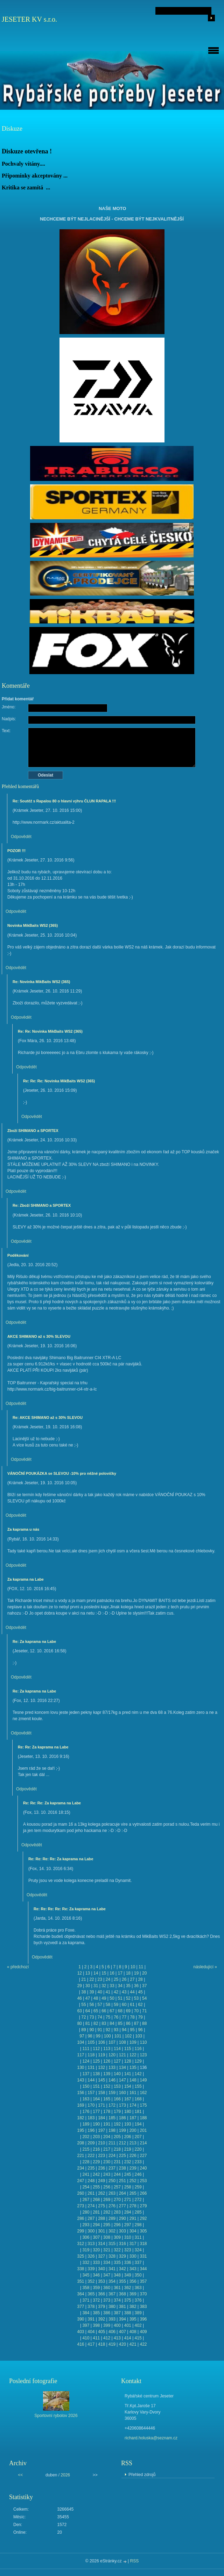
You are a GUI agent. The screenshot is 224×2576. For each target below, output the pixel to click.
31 (95, 1985)
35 (128, 1985)
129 (138, 2061)
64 (87, 2010)
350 (138, 2275)
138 (96, 2073)
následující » (205, 1966)
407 (122, 2331)
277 (122, 2205)
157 (91, 2092)
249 (101, 2180)
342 (122, 2268)
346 (96, 2275)
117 (80, 2054)
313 (91, 2243)
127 (117, 2061)
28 (140, 1979)
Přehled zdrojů (141, 2474)
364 (80, 2294)
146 (111, 2080)
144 (91, 2080)
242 (96, 2174)
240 (143, 2168)
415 (138, 2338)
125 (96, 2061)
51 (120, 1998)
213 (133, 2143)
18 (128, 1973)
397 (85, 2325)
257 (117, 2187)
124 (85, 2061)
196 (91, 2130)
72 (83, 2017)
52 (128, 1998)
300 (91, 2231)
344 (143, 2268)
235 (91, 2168)
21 (83, 1979)
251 (122, 2180)
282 (106, 2212)
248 (91, 2180)
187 (133, 2117)
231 (117, 2161)
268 (96, 2199)
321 (106, 2249)
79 (140, 2017)
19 (136, 1973)
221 (80, 2155)
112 (96, 2048)
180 (127, 2111)
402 (138, 2325)
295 (106, 2224)
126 (106, 2061)
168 (138, 2099)
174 (133, 2105)
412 (106, 2338)
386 (106, 2312)
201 (143, 2130)
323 (127, 2249)
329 (122, 2256)
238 (122, 2168)
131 (91, 2067)
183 (91, 2117)
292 (143, 2218)
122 (133, 2054)
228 (85, 2161)
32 (104, 1985)
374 (117, 2300)
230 (106, 2161)
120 (111, 2054)
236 (101, 2168)
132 (101, 2067)
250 (111, 2180)
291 (133, 2218)
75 (108, 2017)
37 (144, 1985)
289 (111, 2218)
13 (87, 1973)
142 (138, 2073)
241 (85, 2174)
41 (108, 1992)
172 (111, 2105)
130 (80, 2067)
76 (116, 2017)
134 (122, 2067)
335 (117, 2262)
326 (91, 2256)
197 (101, 2130)
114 (117, 2048)
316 (122, 2243)
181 (138, 2111)
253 (143, 2180)
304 (133, 2231)
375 (127, 2300)
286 (80, 2218)
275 (101, 2205)
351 (80, 2281)
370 (143, 2294)
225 (122, 2155)
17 (120, 1973)
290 (122, 2218)
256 (106, 2187)
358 (85, 2287)
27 (132, 1979)
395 (133, 2319)
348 (117, 2275)
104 (80, 2042)
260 (80, 2193)
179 (117, 2111)
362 (127, 2287)
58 (108, 2004)
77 (124, 2017)
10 (133, 1966)
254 (85, 2187)
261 (91, 2193)
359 (96, 2287)
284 (127, 2212)
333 (96, 2262)
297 (127, 2224)
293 (85, 2224)
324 (138, 2249)
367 (111, 2294)
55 (83, 2004)
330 (133, 2256)
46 (79, 1998)
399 (106, 2325)
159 (111, 2092)
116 (138, 2048)
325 (80, 2256)
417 (91, 2344)
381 (122, 2306)
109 (133, 2042)
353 (101, 2281)
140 (117, 2073)
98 (90, 2036)
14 (95, 1973)
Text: (6, 730)
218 (117, 2149)
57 (100, 2004)
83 (104, 2023)
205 (117, 2136)
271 (127, 2199)
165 (106, 2099)
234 (80, 2168)
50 (112, 1998)
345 (85, 2275)
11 (141, 1966)
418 (101, 2344)
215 (85, 2149)
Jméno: (8, 707)
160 (122, 2092)
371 (85, 2300)
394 (122, 2319)
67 (112, 2010)
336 (127, 2262)
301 (101, 2231)
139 (106, 2073)
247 (80, 2180)
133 (111, 2067)
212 (122, 2143)
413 (117, 2338)
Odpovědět (21, 836)
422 (143, 2344)
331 (143, 2256)
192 (117, 2124)
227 (143, 2155)
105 (91, 2042)
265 (133, 2193)
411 (96, 2338)
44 (132, 1992)
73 (91, 2017)
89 (83, 2029)
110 (143, 2042)
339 (91, 2268)
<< (20, 2475)
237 (111, 2168)
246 (138, 2174)
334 (106, 2262)
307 (96, 2237)
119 (101, 2054)
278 (133, 2205)
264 (122, 2193)
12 (79, 1973)
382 (133, 2306)
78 (132, 2017)
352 (91, 2281)
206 (127, 2136)
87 (136, 2023)
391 (91, 2319)
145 (101, 2080)
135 (133, 2067)
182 (80, 2117)
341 (111, 2268)
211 (111, 2143)
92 (108, 2029)
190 (96, 2124)
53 (136, 1998)
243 (106, 2174)
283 (117, 2212)
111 (85, 2048)
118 (91, 2054)
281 (96, 2212)
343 (133, 2268)
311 (138, 2237)
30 (87, 1985)
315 (111, 2243)
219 (127, 2149)
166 (117, 2099)
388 (127, 2312)
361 (117, 2287)
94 (124, 2029)
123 (143, 2054)
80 (79, 2023)
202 (85, 2136)
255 (96, 2187)
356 (133, 2281)
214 (143, 2143)
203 (96, 2136)
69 (128, 2010)
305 (143, 2231)
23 (100, 1979)
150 (85, 2086)
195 (80, 2130)
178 (106, 2111)
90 (91, 2029)
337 (138, 2262)
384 (85, 2312)
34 (120, 1985)
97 (81, 2036)
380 (111, 2306)
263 (111, 2193)
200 (133, 2130)
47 (87, 1998)
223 (101, 2155)
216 (96, 2149)
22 (91, 1979)
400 (117, 2325)
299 (80, 2231)
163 (85, 2099)
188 (143, 2117)
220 (138, 2149)
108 (122, 2042)
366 (101, 2294)
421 (133, 2344)
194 (138, 2124)
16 (112, 1973)
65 (95, 2010)
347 (106, 2275)
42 (116, 1992)
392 (101, 2319)
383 (143, 2306)
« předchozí (18, 1966)
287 (91, 2218)
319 (85, 2249)
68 (120, 2010)
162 (143, 2092)
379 (101, 2306)
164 (96, 2099)
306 (85, 2237)
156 (80, 2092)
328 (111, 2256)
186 (122, 2117)
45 (140, 1992)
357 (143, 2281)
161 (133, 2092)
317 (133, 2243)
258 (127, 2187)
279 (143, 2205)
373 (106, 2300)
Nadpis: (9, 718)
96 (140, 2029)
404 (91, 2331)
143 (80, 2080)
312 (80, 2243)
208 (80, 2143)
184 (101, 2117)
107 (111, 2042)
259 (138, 2187)
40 (100, 1992)
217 (106, 2149)
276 (111, 2205)
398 (96, 2325)
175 (143, 2105)
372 (96, 2300)
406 (111, 2331)
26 (124, 1979)
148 (133, 2080)
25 (116, 1979)
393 (111, 2319)
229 (96, 2161)
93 (116, 2029)
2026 (65, 2475)
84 (112, 2023)
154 (127, 2086)
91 (100, 2029)
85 (120, 2023)
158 (101, 2092)
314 (101, 2243)
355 (122, 2281)
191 (106, 2124)
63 (79, 2010)
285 (138, 2212)
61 (132, 2004)
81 (87, 2023)
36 (136, 1985)
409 (143, 2331)
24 (108, 1979)
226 (133, 2155)
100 (107, 2036)
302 (111, 2231)
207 (138, 2136)
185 (111, 2117)
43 (124, 1992)
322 (117, 2249)
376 (138, 2300)
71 (144, 2010)
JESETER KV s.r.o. (29, 19)
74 (100, 2017)
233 (138, 2161)
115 (127, 2048)
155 (138, 2086)
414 (127, 2338)
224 (111, 2155)
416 (80, 2344)
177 (96, 2111)
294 (96, 2224)
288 (101, 2218)
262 (101, 2193)
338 (80, 2268)
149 (143, 2080)
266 (143, 2193)
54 (144, 1998)
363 (138, 2287)
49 (104, 1998)
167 (127, 2099)
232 (127, 2161)
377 (80, 2306)
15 (104, 1973)
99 (98, 2036)
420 (122, 2344)
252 (133, 2180)
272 (138, 2199)
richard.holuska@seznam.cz (151, 2438)
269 (106, 2199)
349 (127, 2275)
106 (101, 2042)
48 (95, 1998)
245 (127, 2174)
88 (144, 2023)
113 (106, 2048)
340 (101, 2268)
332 (85, 2262)
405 (101, 2331)
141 (127, 2073)
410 (85, 2338)
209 (91, 2143)
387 (117, 2312)
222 (91, 2155)
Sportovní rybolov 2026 (55, 2415)
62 (140, 2004)
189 (85, 2124)
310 (127, 2237)
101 (117, 2036)
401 (127, 2325)
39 (91, 1992)
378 (91, 2306)
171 (101, 2105)
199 (122, 2130)
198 (111, 2130)
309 (117, 2237)
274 (91, 2205)
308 (106, 2237)
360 (106, 2287)
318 (143, 2243)
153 (117, 2086)
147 (122, 2080)
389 (138, 2312)
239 (133, 2168)
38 (83, 1992)
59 (116, 2004)
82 (95, 2023)
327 (101, 2256)
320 (96, 2249)
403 (80, 2331)
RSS (134, 2561)
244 (117, 2174)
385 (96, 2312)
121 (122, 2054)
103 (138, 2036)
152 (106, 2086)
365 (91, 2294)
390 (80, 2319)
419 (111, 2344)
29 (79, 1985)
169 (80, 2105)
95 (132, 2029)
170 (91, 2105)
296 (117, 2224)
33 (112, 1985)
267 (85, 2199)
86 (128, 2023)
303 (122, 2231)
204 (106, 2136)
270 (117, 2199)
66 (104, 2010)
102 (128, 2036)
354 (111, 2281)
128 (127, 2061)
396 (143, 2319)
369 (133, 2294)
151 (96, 2086)
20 (144, 1973)
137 (85, 2073)
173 (122, 2105)
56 (91, 2004)
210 (101, 2143)
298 (138, 2224)
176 (85, 2111)
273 (80, 2205)
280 (85, 2212)
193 (127, 2124)
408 (133, 2331)
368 (122, 2294)
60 (124, 2004)
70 (136, 2010)
